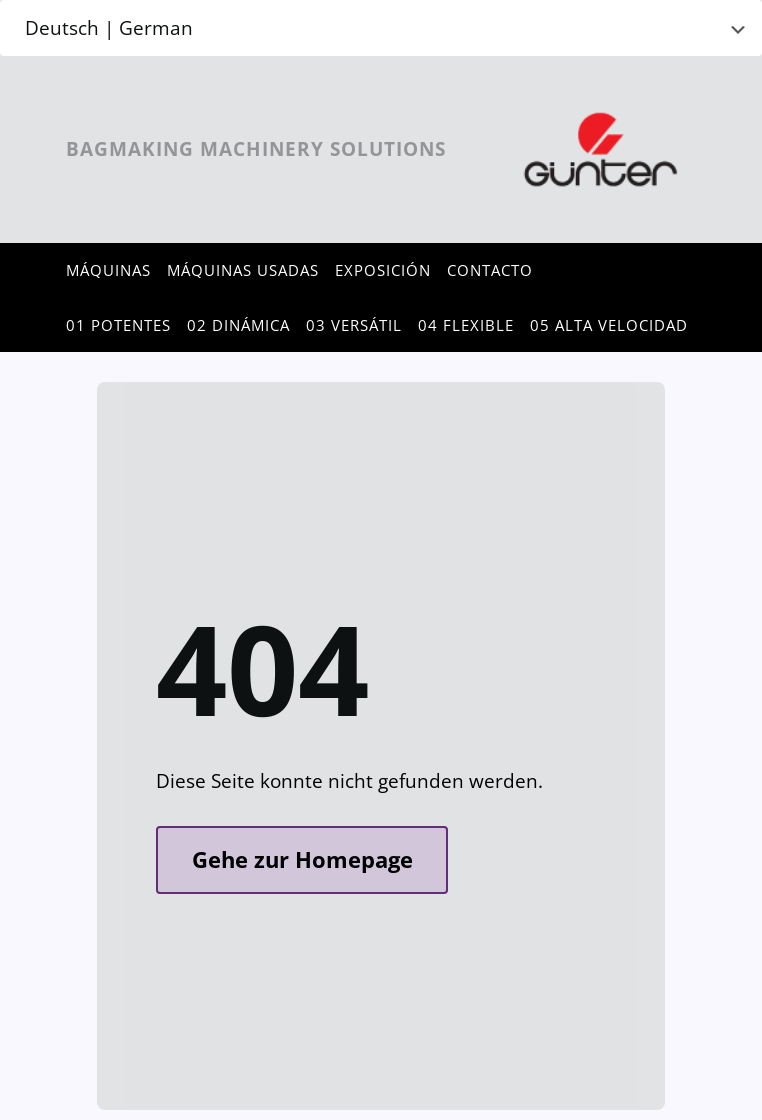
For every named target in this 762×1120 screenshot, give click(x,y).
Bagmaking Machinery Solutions (256, 149)
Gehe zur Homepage (302, 859)
